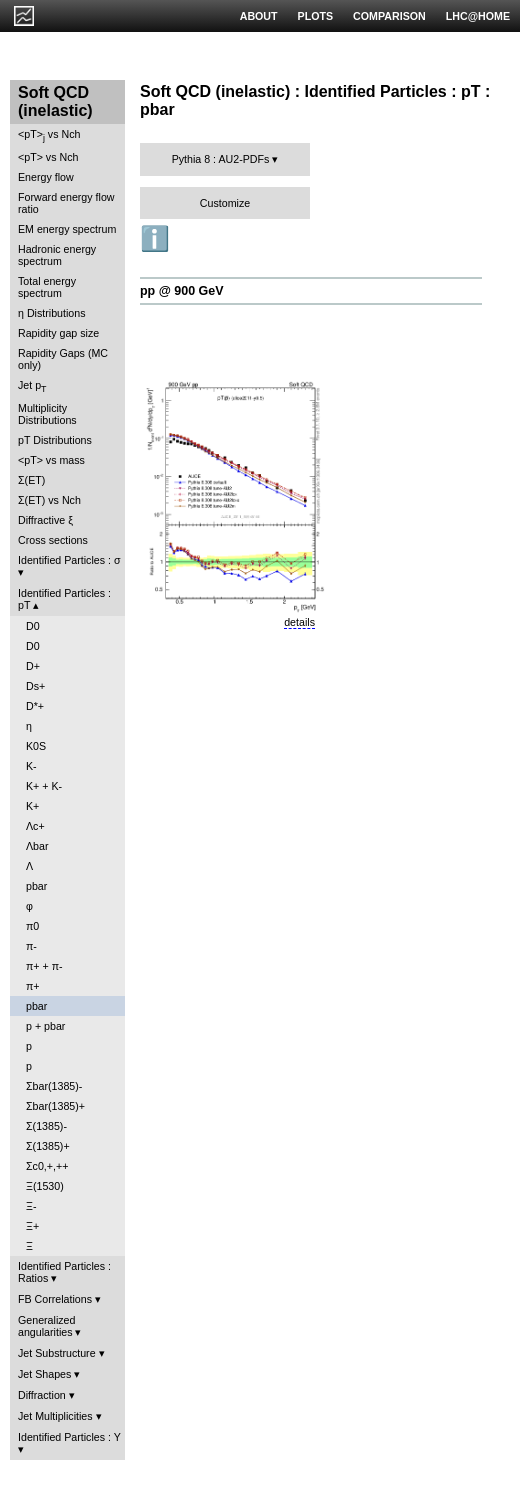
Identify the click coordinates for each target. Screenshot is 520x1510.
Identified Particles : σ (69, 560)
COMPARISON (389, 16)
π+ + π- (44, 966)
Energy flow (46, 177)
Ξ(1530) (45, 1186)
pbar (36, 886)
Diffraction (42, 1395)
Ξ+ (32, 1226)
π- (31, 946)
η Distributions (52, 313)
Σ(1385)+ (48, 1146)
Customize (225, 203)
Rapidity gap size (58, 333)
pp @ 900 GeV (182, 291)
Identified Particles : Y (69, 1437)
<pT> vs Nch (49, 135)
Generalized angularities (46, 1326)
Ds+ (35, 686)
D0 (33, 626)
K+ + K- (44, 786)
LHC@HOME (478, 16)
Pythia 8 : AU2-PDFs (221, 159)
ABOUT (259, 16)
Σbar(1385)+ (55, 1106)
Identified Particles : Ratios (64, 1272)
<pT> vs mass (51, 460)
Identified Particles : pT (64, 599)
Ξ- (31, 1206)
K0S (36, 746)
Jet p (32, 386)
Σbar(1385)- (54, 1086)
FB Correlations (55, 1299)
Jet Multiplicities (55, 1416)
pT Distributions (55, 440)
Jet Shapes (44, 1374)
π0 (32, 926)
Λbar (37, 846)
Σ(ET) (31, 480)
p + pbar (45, 1026)
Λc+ (35, 826)
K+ (32, 806)
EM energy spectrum (67, 229)
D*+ (35, 706)
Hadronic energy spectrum (57, 255)
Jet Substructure (57, 1353)
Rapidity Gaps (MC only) (63, 359)
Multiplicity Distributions (47, 414)
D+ (33, 666)
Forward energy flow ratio (66, 203)
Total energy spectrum (47, 287)
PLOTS (316, 16)
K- (31, 766)
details (299, 622)
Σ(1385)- (46, 1126)
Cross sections (53, 540)
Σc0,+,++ (47, 1166)
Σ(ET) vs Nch (49, 500)
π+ (33, 986)
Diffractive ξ (45, 520)
